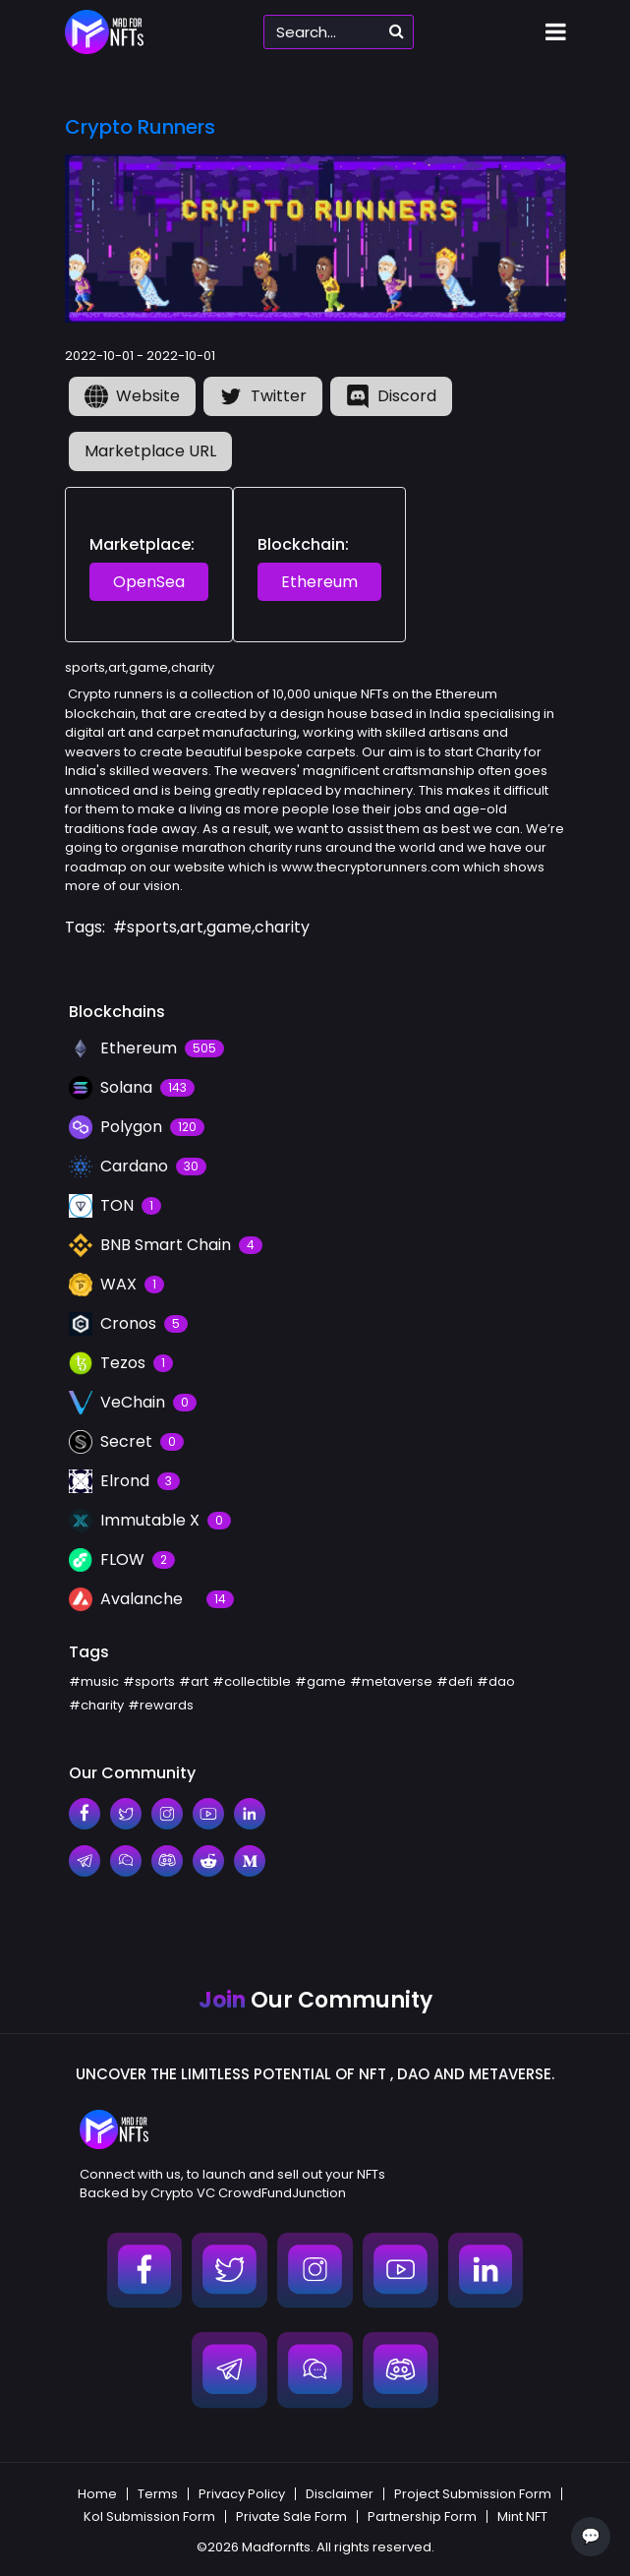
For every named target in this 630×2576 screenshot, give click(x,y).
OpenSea (149, 581)
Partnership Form (422, 2516)
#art (193, 1681)
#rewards (161, 1705)
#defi (454, 1681)
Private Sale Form (291, 2516)
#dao (496, 1681)
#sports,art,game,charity (211, 927)
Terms (158, 2493)
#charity (96, 1705)
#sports (149, 1681)
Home (97, 2493)
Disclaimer (339, 2493)
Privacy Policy (242, 2493)
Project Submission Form (472, 2493)
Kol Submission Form (149, 2516)
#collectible (251, 1681)
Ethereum (319, 581)
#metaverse (391, 1681)
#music (94, 1681)
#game (320, 1681)
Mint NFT (522, 2516)
